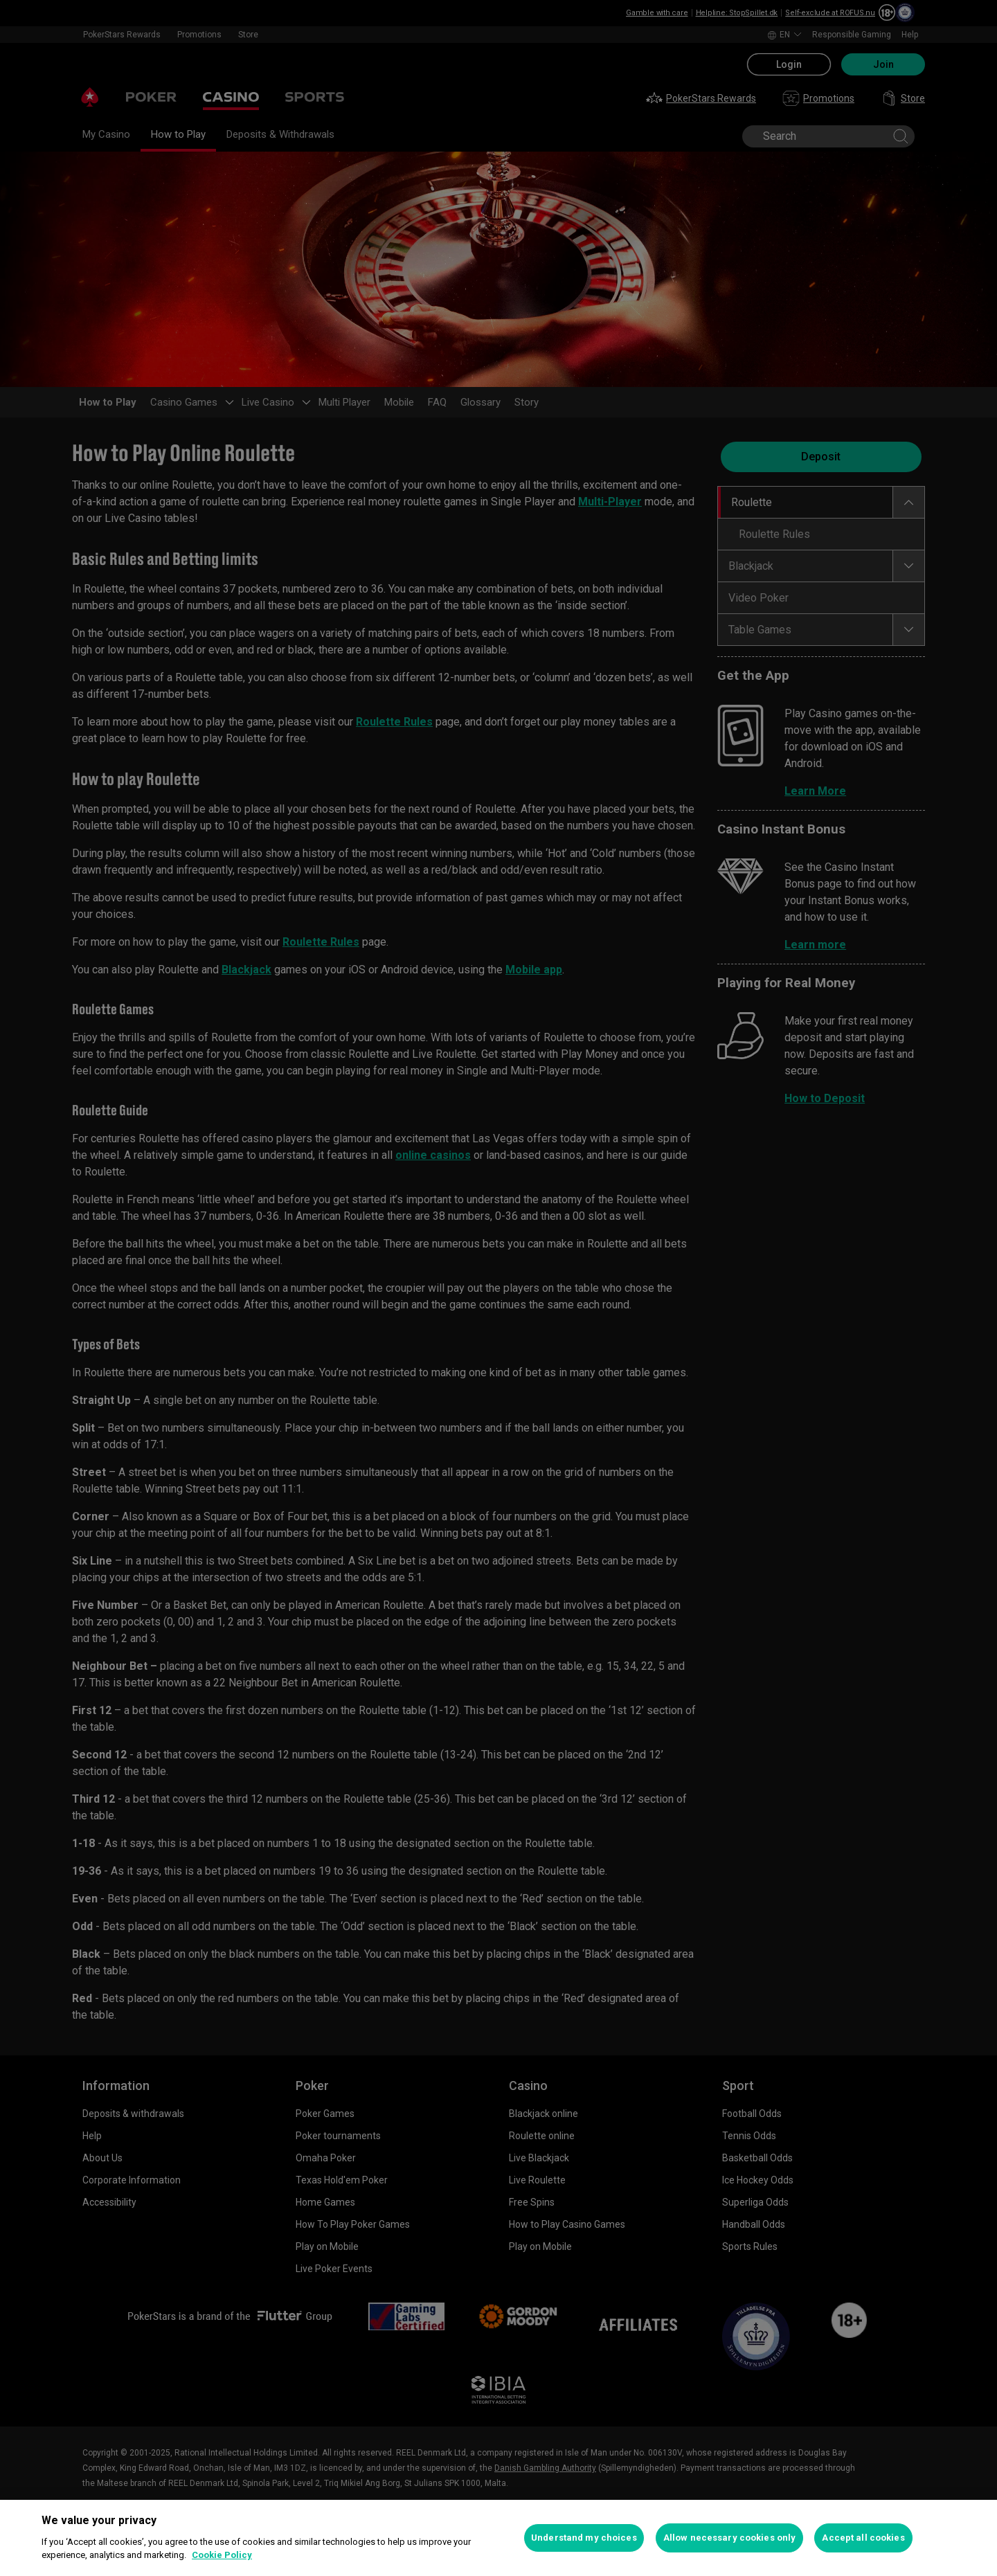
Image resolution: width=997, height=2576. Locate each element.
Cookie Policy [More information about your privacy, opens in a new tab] (222, 2555)
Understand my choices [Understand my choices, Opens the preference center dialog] (584, 2537)
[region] (498, 2538)
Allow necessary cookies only (729, 2537)
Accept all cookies (863, 2537)
